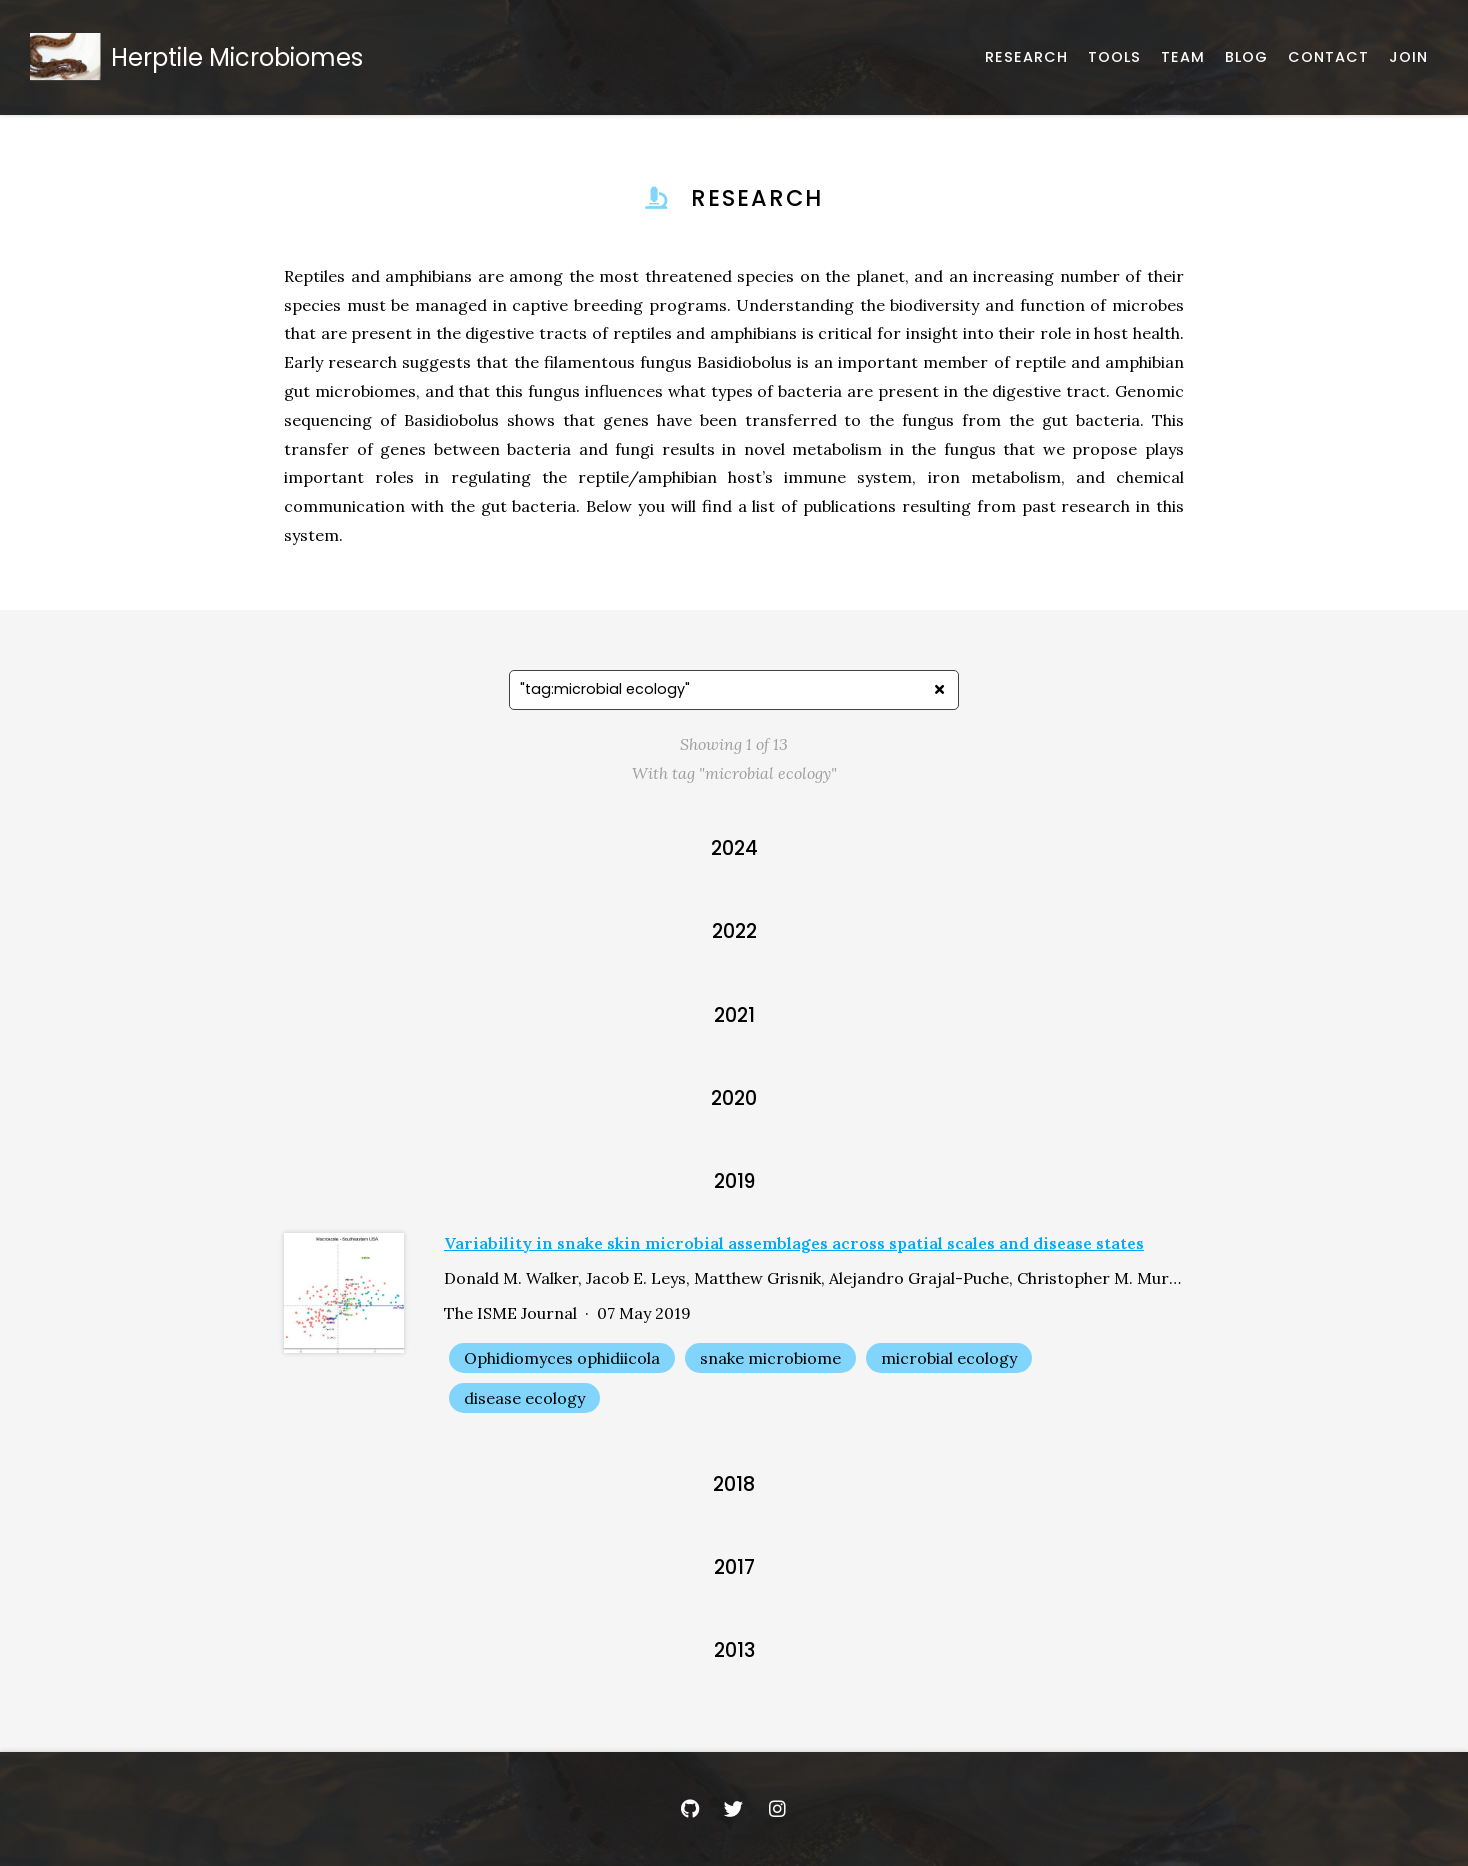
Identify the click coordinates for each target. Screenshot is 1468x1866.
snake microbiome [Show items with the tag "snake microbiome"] (770, 1358)
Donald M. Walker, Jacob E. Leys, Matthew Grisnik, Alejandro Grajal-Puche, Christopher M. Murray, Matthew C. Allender (814, 1278)
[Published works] (1026, 57)
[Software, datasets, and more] (1114, 57)
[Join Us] (1408, 57)
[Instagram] (778, 1809)
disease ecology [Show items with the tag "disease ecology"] (524, 1398)
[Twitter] (734, 1809)
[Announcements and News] (1246, 57)
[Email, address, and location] (1328, 57)
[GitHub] (690, 1809)
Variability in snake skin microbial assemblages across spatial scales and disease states (794, 1243)
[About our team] (1183, 57)
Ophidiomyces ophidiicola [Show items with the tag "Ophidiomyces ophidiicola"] (562, 1358)
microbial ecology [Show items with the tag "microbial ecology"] (949, 1358)
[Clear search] (939, 690)
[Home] (201, 57)
